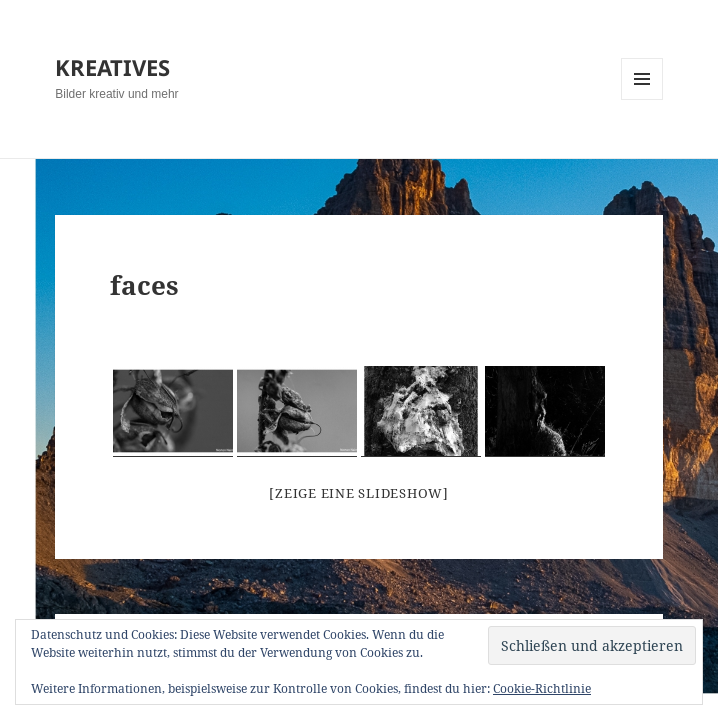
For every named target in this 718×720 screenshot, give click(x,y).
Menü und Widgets (642, 99)
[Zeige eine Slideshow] (359, 493)
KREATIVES (112, 67)
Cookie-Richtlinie (542, 688)
